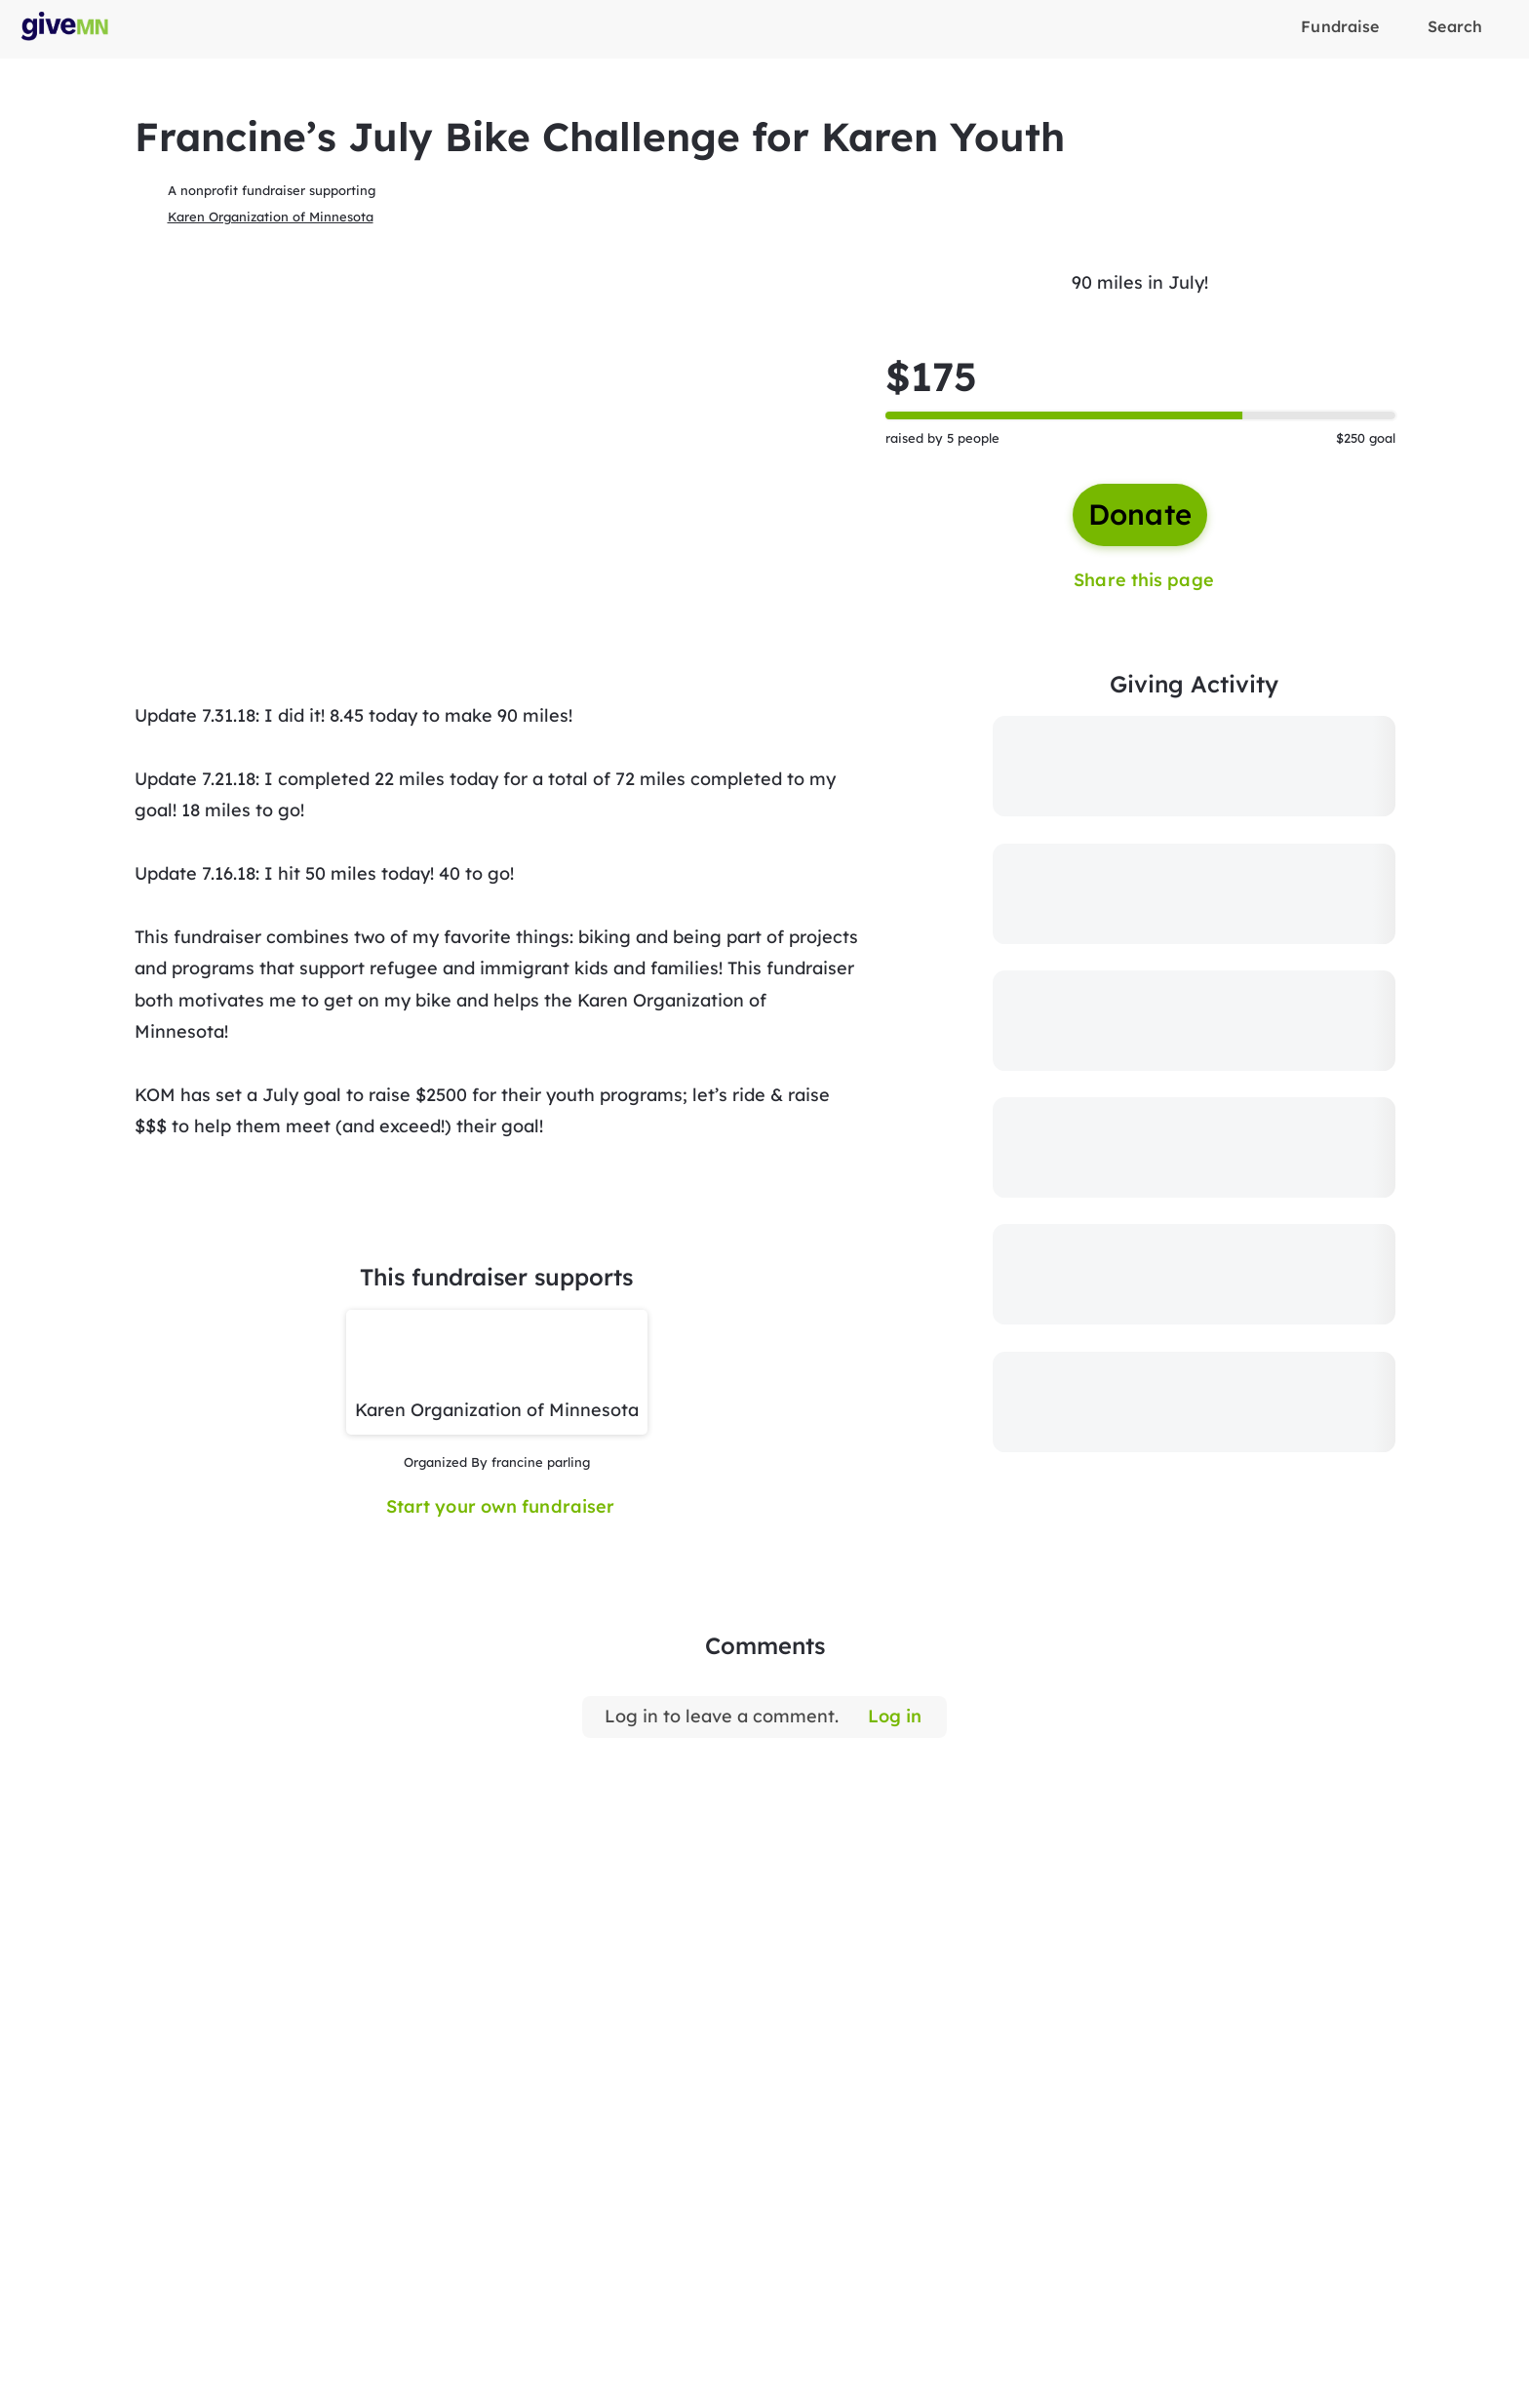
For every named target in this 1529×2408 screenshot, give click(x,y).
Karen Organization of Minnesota (270, 216)
